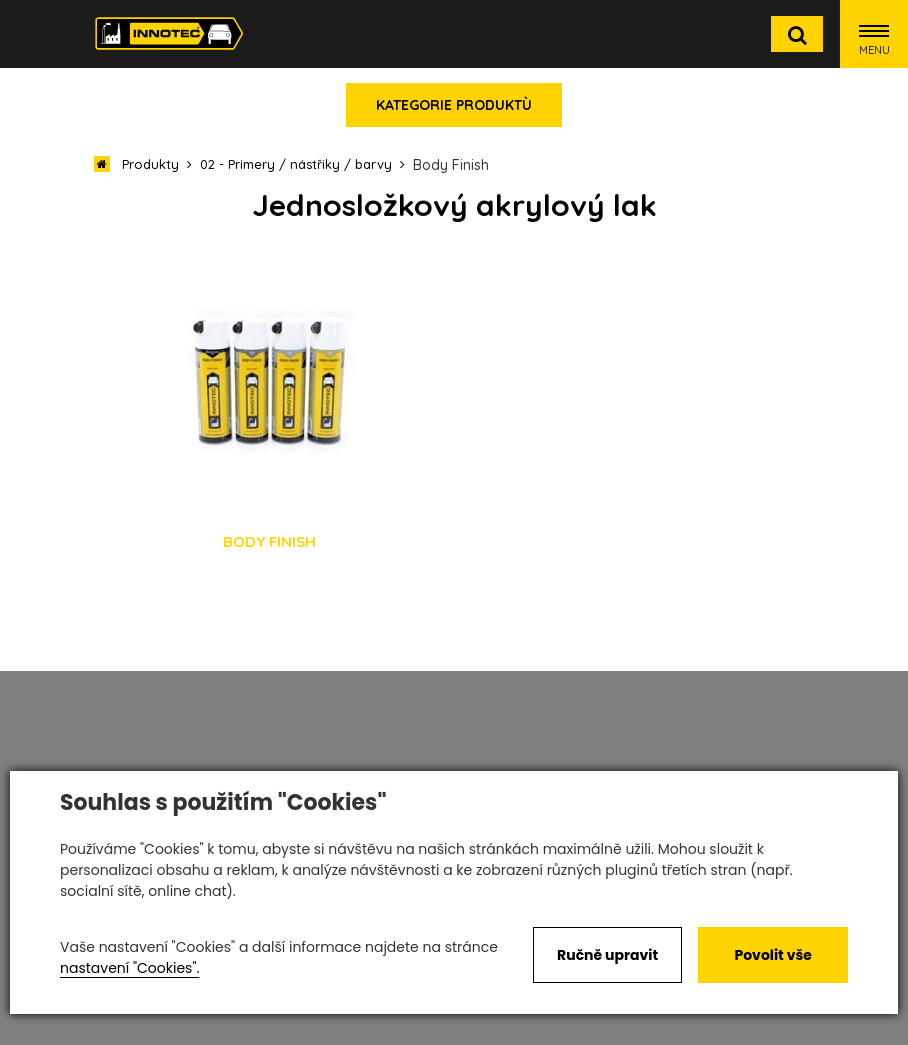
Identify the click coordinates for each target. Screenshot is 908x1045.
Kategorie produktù (454, 105)
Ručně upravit (607, 955)
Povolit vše (772, 955)
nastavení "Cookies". (129, 968)
